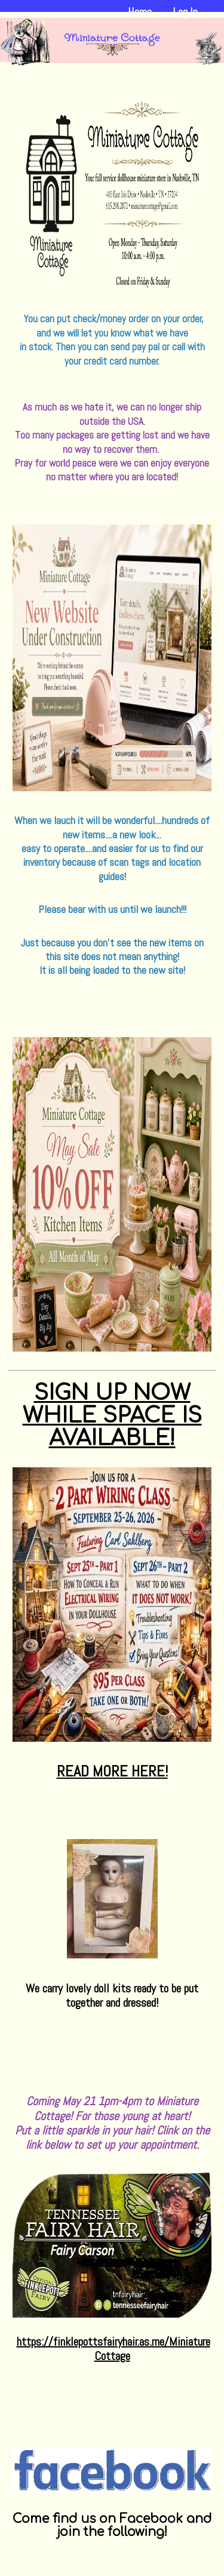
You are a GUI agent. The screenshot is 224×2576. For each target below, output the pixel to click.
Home (140, 12)
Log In (185, 12)
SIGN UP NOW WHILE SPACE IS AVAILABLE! (112, 1415)
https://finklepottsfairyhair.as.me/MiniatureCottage (113, 2349)
